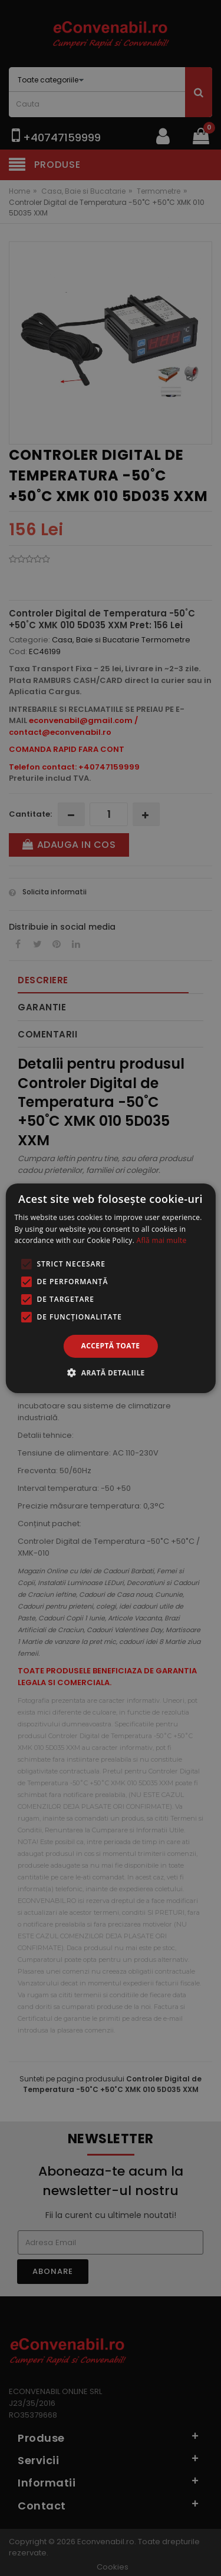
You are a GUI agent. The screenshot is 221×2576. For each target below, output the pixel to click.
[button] (110, 1372)
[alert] (110, 1288)
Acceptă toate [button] (110, 1346)
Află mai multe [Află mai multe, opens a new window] (162, 1240)
